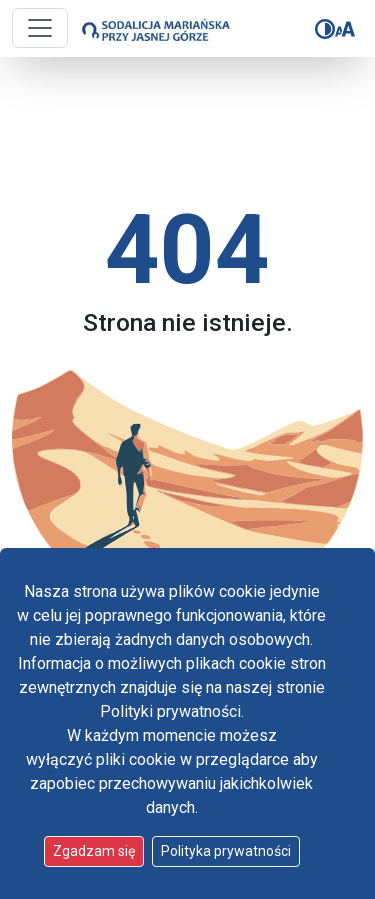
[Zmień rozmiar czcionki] (345, 29)
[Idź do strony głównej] (147, 29)
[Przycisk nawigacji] (40, 28)
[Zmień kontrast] (325, 29)
